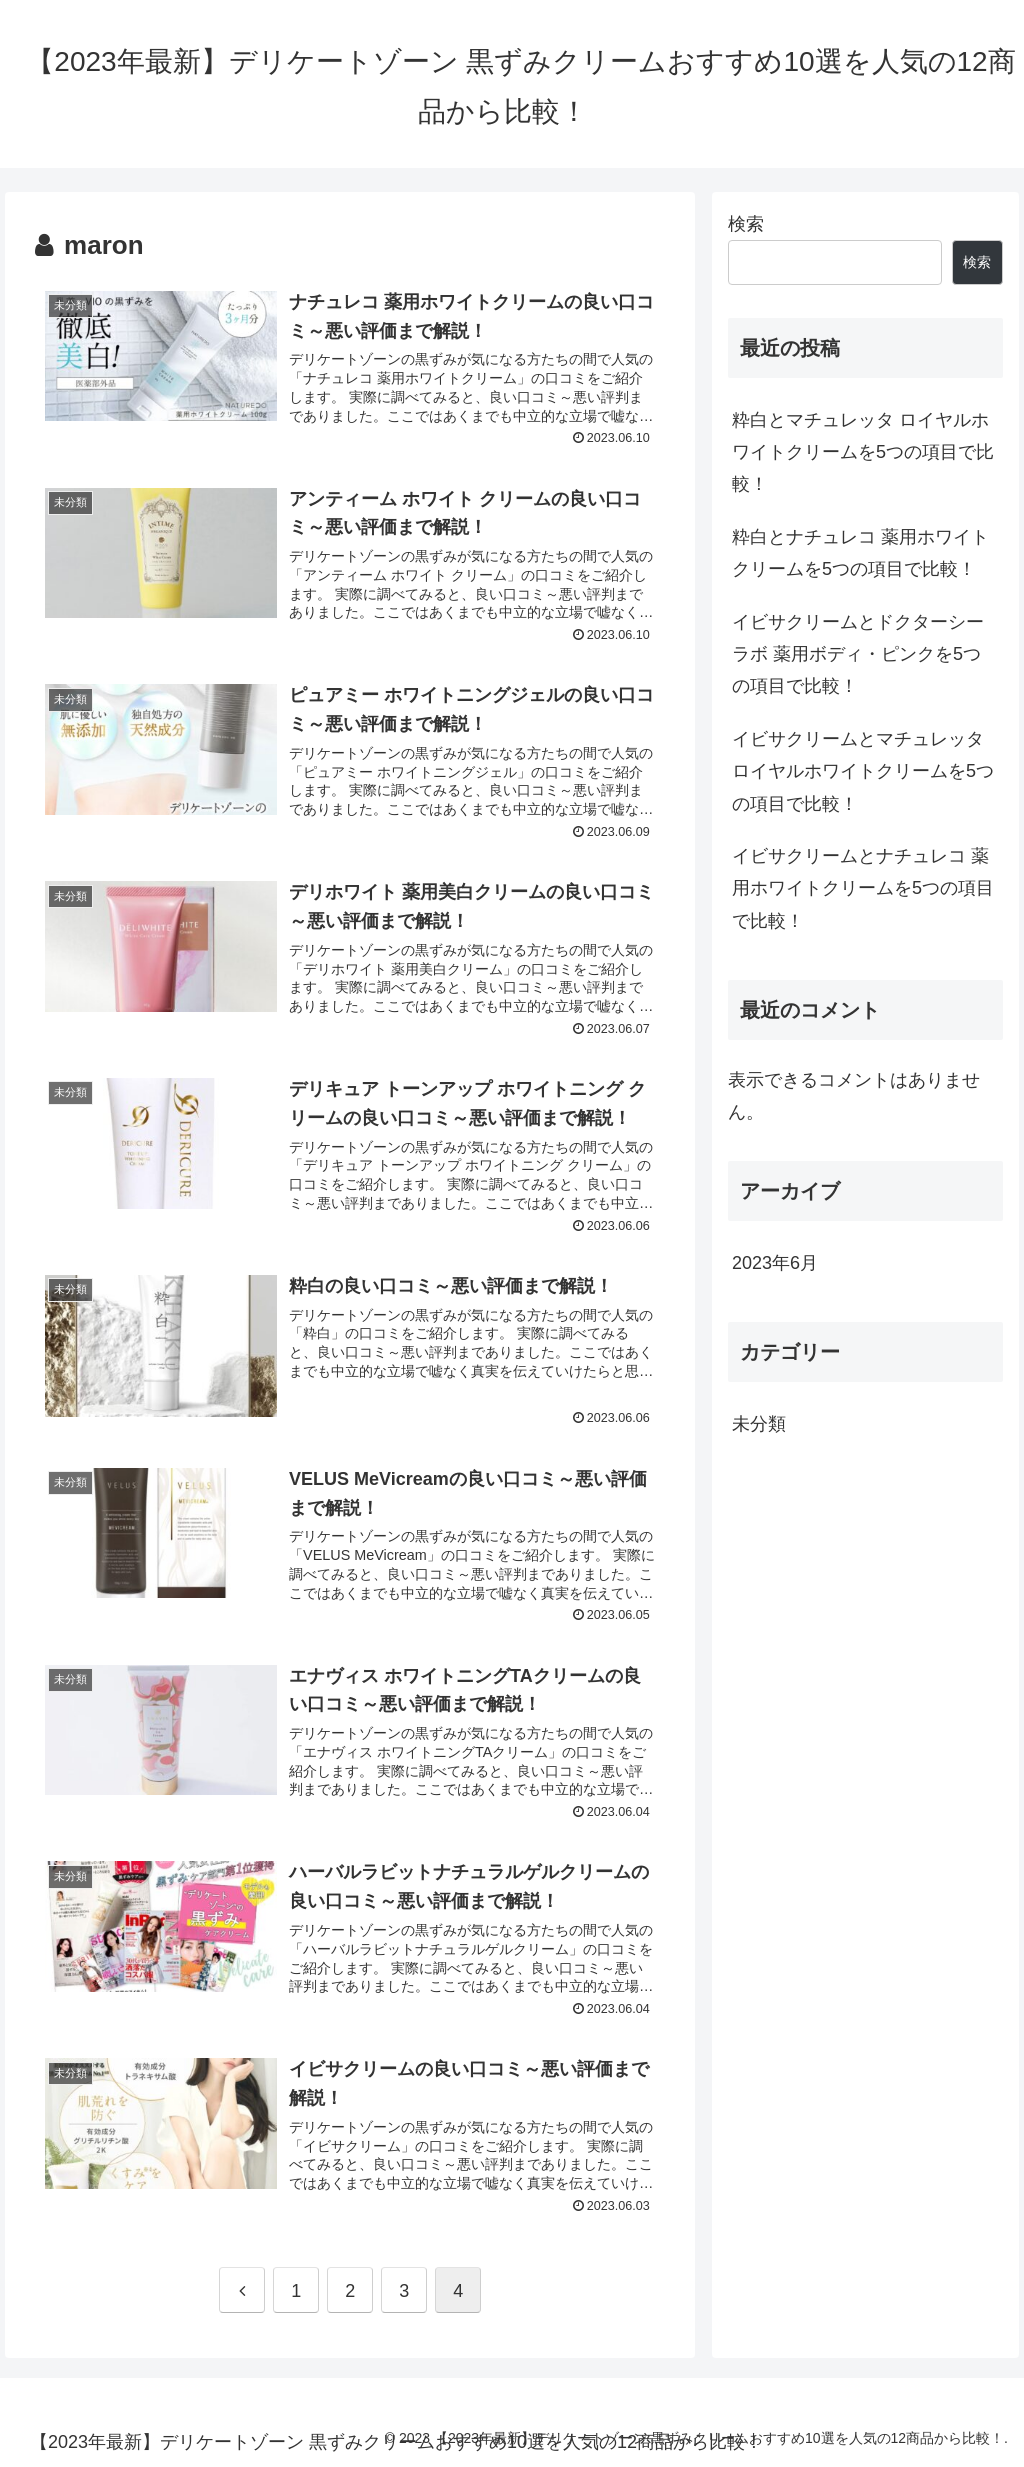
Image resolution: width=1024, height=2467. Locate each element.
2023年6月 (775, 1263)
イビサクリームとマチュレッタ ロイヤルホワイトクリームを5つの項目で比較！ (863, 771)
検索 (746, 224)
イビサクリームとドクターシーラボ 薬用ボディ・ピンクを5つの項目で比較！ (858, 654)
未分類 (759, 1424)
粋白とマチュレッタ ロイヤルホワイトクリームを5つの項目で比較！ (863, 452)
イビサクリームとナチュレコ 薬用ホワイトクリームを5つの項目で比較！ (863, 888)
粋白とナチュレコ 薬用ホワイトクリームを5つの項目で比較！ (860, 553)
